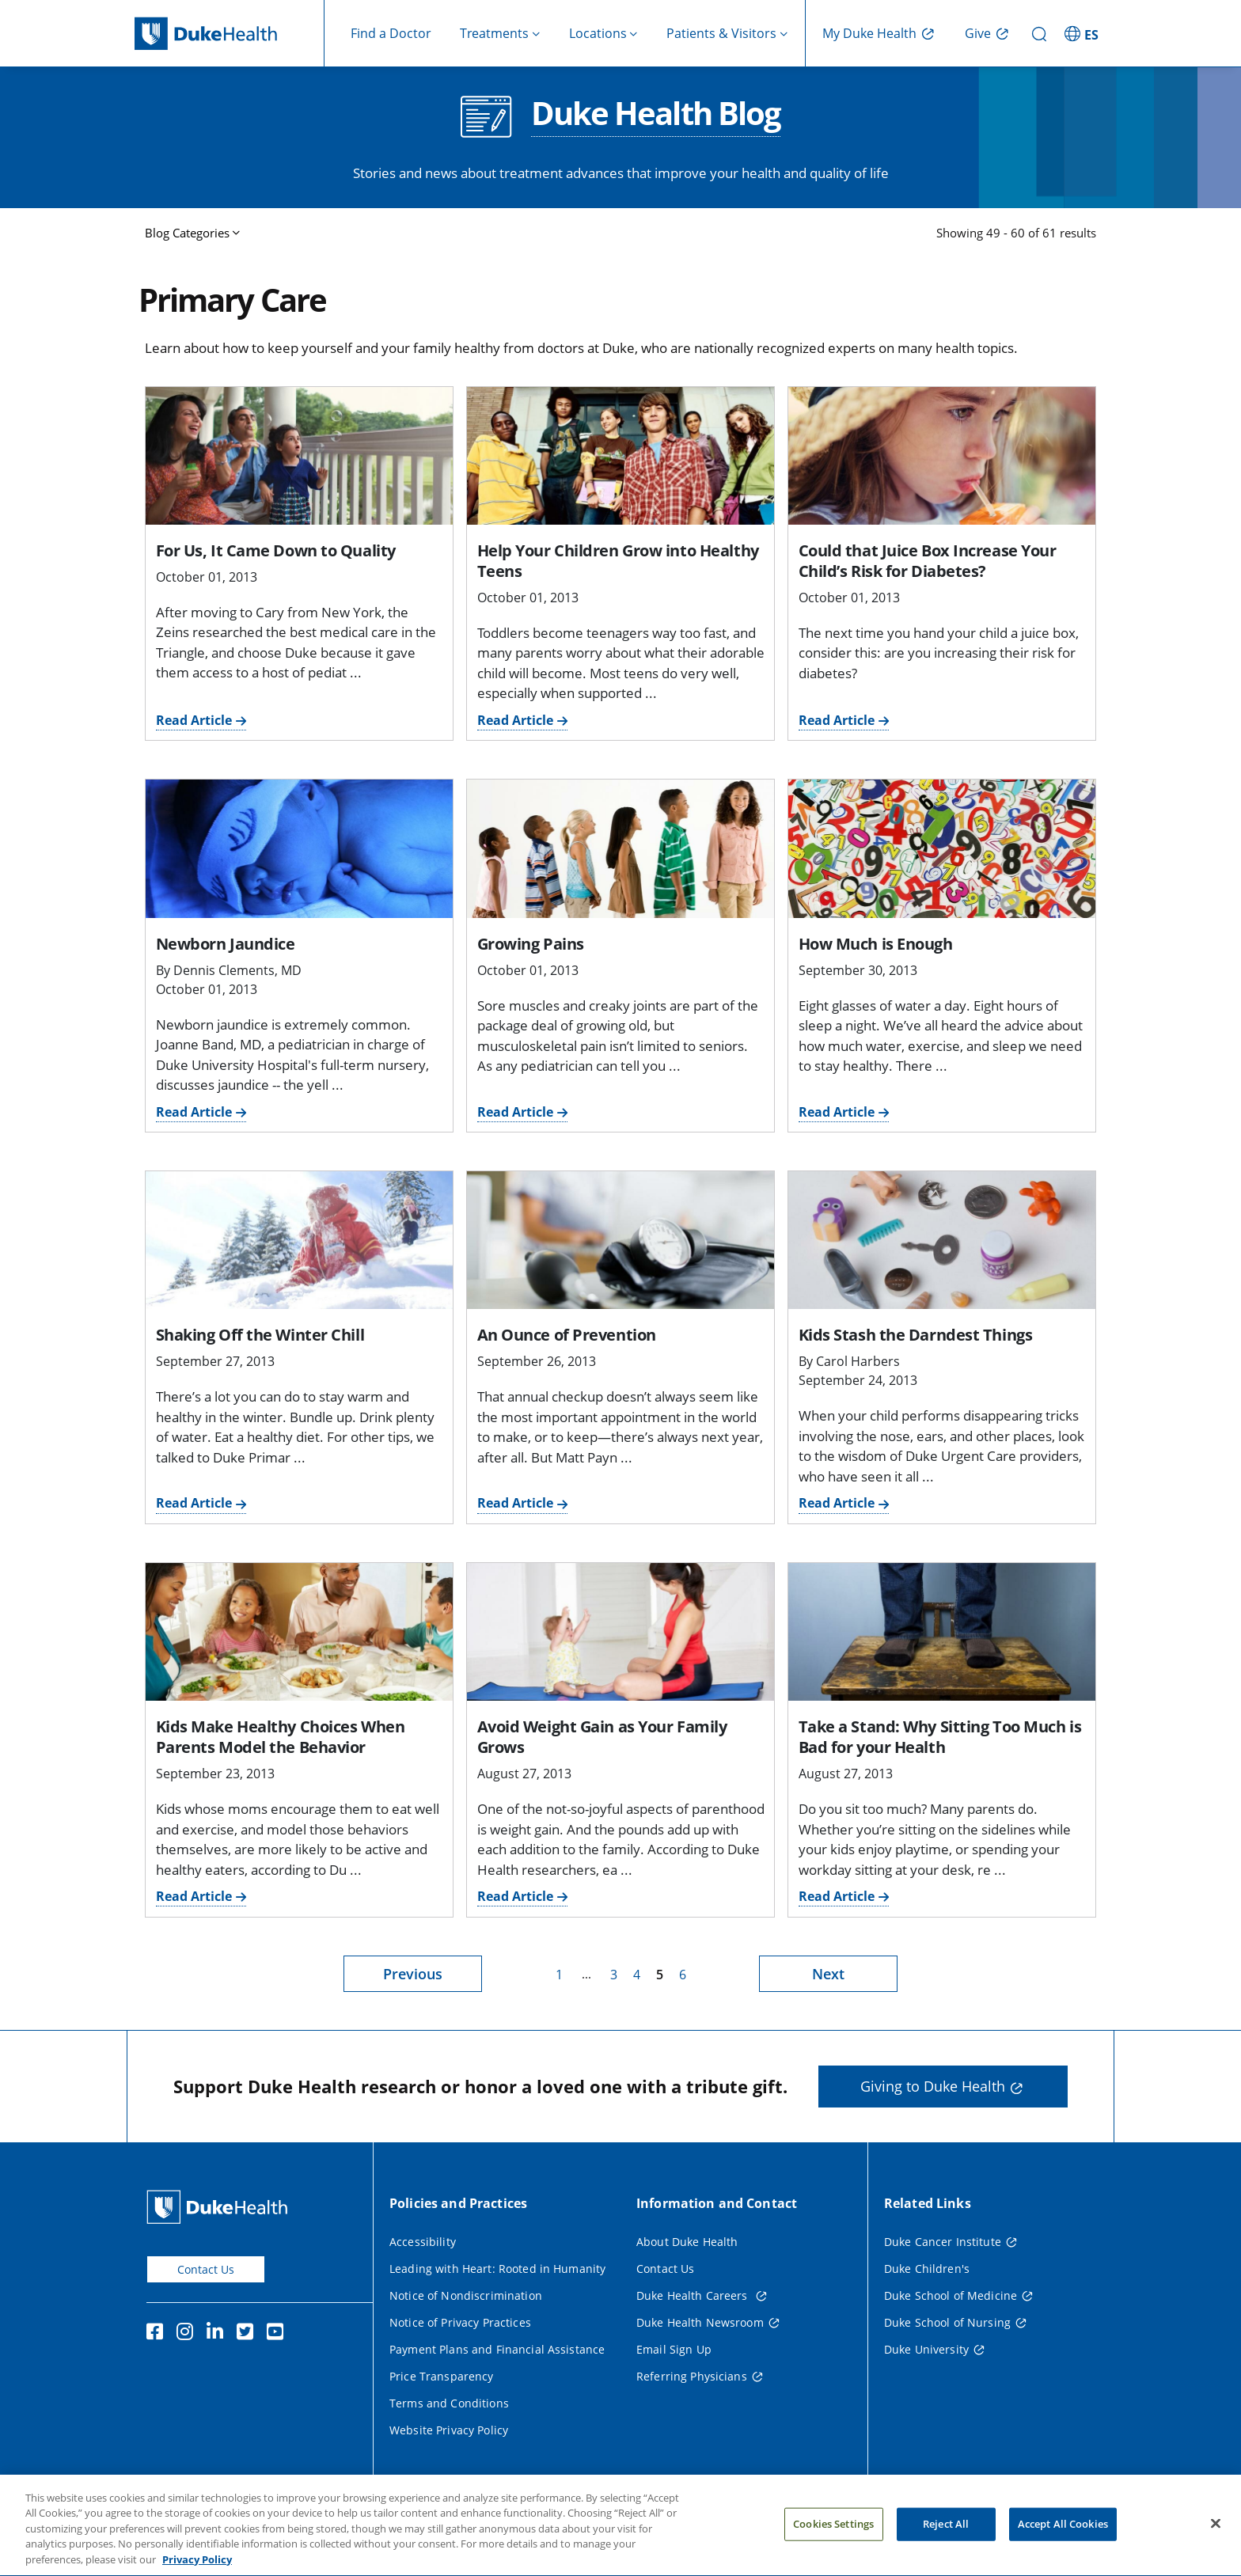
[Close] (1215, 2538)
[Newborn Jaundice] (299, 848)
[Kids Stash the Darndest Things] (941, 1240)
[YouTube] (278, 2334)
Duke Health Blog (655, 115)
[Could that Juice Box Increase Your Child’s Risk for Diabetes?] (941, 456)
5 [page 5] (659, 1974)
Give (978, 33)
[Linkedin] (218, 2334)
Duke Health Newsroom (700, 2322)
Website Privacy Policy (448, 2430)
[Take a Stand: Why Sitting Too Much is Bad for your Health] (941, 1632)
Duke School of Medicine (950, 2295)
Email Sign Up (674, 2349)
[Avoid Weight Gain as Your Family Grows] (620, 1632)
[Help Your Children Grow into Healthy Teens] (620, 456)
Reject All (946, 2539)
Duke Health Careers (693, 2295)
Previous (412, 1973)
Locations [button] (598, 33)
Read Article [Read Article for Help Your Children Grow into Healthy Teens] (515, 720)
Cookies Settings (833, 2539)
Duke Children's (927, 2268)
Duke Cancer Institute (942, 2241)
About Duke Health (687, 2241)
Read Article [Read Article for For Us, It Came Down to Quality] (194, 720)
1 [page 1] (559, 1974)
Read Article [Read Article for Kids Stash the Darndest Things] (837, 1503)
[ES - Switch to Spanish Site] (1083, 33)
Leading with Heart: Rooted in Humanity (497, 2268)
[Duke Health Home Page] (220, 2207)
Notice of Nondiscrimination (465, 2295)
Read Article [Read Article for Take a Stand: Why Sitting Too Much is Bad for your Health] (837, 1896)
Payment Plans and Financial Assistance (497, 2349)
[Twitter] (248, 2334)
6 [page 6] (682, 1974)
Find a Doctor (391, 33)
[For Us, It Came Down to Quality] (299, 456)
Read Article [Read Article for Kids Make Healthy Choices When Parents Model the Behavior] (194, 1896)
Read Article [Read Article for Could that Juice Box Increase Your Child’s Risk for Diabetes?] (837, 720)
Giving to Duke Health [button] (932, 2086)
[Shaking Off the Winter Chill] (299, 1240)
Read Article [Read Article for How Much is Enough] (837, 1112)
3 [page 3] (613, 1974)
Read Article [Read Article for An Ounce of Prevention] (515, 1503)
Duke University (926, 2349)
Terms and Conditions (449, 2403)
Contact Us (205, 2269)
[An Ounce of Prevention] (620, 1240)
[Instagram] (188, 2334)
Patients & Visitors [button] (721, 33)
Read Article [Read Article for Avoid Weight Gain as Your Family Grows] (515, 1896)
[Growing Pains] (620, 848)
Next (828, 1973)
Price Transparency (441, 2376)
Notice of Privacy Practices (460, 2322)
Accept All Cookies (1063, 2539)
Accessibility (422, 2241)
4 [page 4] (636, 1974)
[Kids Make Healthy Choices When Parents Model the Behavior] (299, 1632)
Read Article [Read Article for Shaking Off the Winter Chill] (194, 1503)
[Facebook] (158, 2334)
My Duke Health (869, 33)
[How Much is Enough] (941, 848)
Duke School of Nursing (947, 2322)
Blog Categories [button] (187, 233)
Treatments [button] (494, 33)
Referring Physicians (691, 2376)
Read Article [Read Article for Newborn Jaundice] (194, 1112)
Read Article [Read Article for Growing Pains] (515, 1112)
